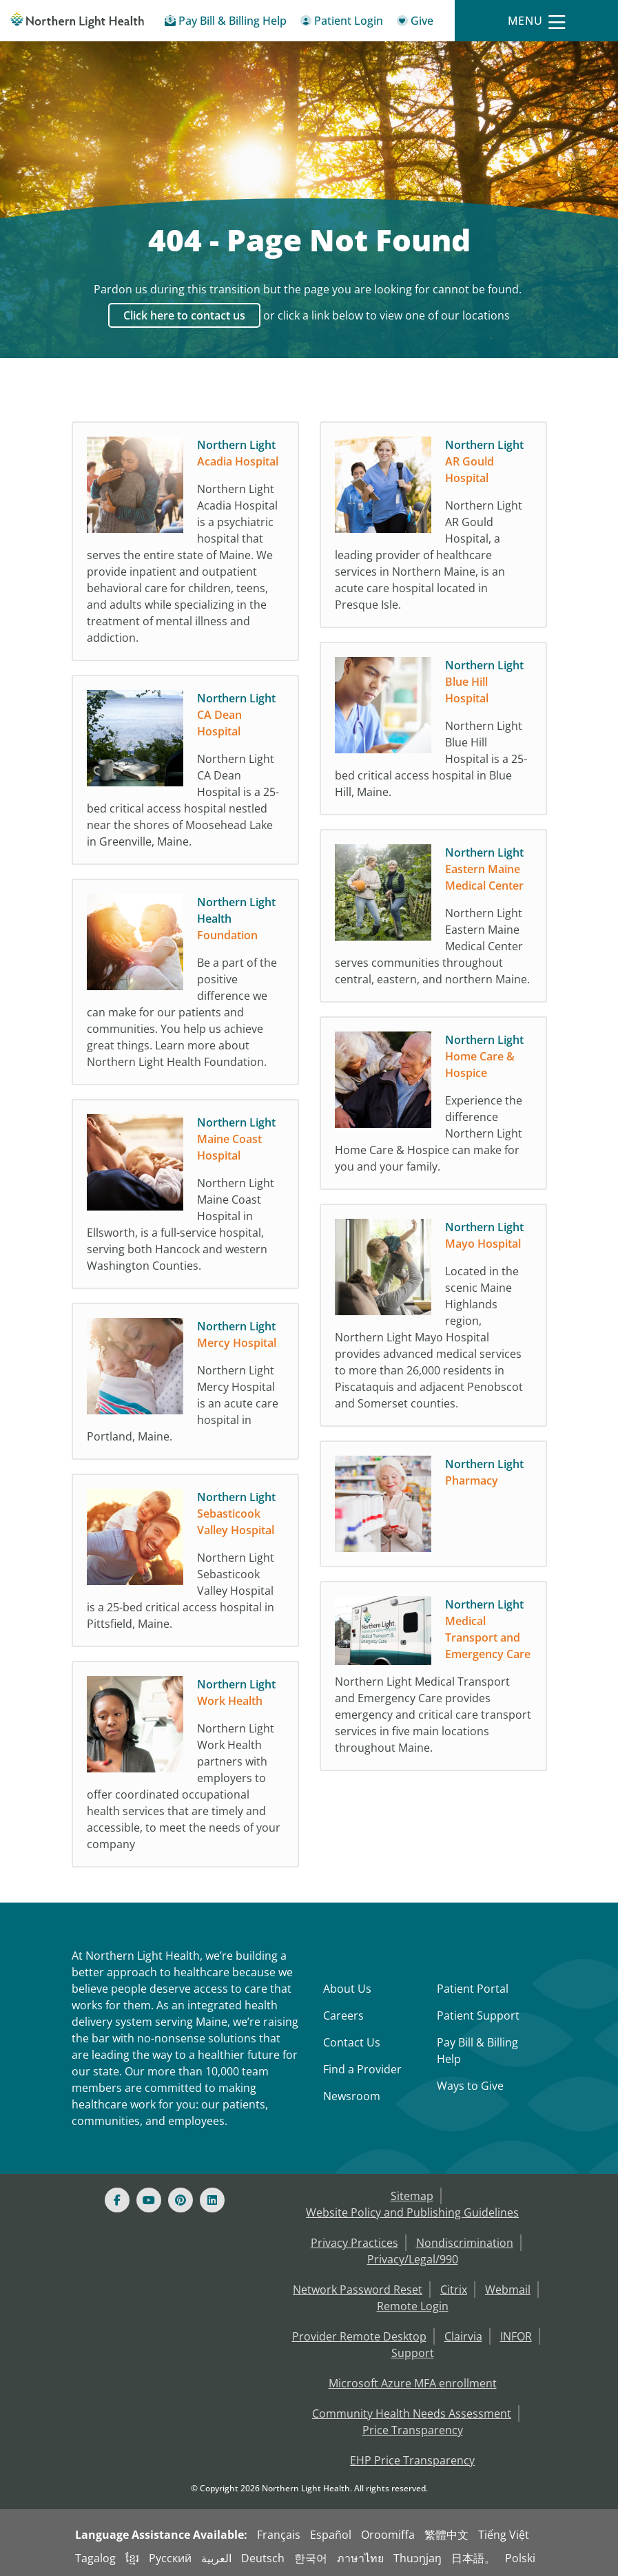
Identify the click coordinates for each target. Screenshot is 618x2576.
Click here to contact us (184, 315)
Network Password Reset (357, 2289)
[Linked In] (212, 2200)
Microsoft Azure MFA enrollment (413, 2383)
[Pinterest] (180, 2200)
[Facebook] (117, 2200)
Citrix (453, 2289)
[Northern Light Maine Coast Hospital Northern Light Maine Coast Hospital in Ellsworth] (185, 1197)
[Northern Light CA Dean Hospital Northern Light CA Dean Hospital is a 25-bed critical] (185, 773)
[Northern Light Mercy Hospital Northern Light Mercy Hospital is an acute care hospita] (185, 1385)
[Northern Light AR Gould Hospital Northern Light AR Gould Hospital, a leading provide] (433, 528)
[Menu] (536, 21)
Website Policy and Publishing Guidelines (412, 2212)
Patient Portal (472, 1988)
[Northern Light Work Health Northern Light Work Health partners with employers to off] (185, 1767)
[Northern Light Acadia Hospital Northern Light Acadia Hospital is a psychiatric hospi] (185, 544)
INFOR (516, 2336)
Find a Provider (362, 2069)
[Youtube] (148, 2200)
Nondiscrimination (464, 2242)
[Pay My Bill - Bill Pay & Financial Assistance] (226, 23)
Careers (343, 2015)
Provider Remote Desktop (359, 2336)
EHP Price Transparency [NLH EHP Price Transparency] (412, 2460)
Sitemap (412, 2195)
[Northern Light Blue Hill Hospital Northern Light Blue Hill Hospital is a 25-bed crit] (433, 732)
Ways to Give (470, 2085)
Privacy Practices (354, 2242)
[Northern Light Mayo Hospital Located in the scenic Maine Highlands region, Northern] (433, 1319)
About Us (347, 1988)
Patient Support (478, 2015)
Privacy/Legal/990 (412, 2259)
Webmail (508, 2289)
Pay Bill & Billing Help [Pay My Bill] (477, 2050)
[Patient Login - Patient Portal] (341, 23)
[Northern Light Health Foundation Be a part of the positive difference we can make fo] (185, 985)
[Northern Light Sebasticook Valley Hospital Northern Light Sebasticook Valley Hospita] (185, 1564)
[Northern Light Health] (77, 20)
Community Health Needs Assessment (411, 2413)
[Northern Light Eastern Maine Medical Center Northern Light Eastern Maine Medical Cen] (433, 919)
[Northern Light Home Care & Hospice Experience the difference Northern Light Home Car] (433, 1106)
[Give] (415, 23)
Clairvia (463, 2336)
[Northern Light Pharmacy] (433, 1507)
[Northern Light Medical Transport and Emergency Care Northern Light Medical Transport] (433, 1679)
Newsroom (351, 2096)
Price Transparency (412, 2430)
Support (412, 2352)
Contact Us (351, 2042)
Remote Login (413, 2306)
